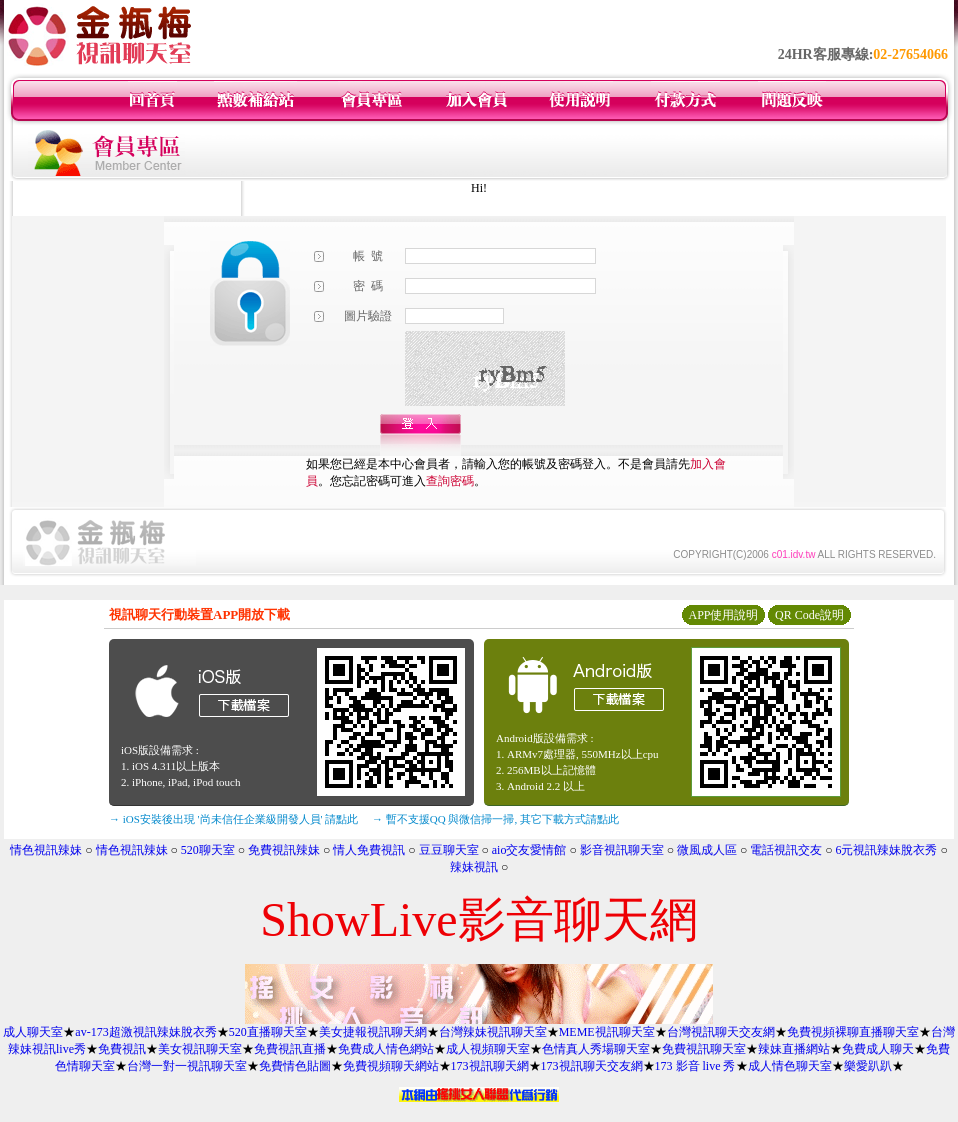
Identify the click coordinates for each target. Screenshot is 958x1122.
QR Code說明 (809, 615)
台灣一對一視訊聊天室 (187, 1066)
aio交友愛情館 (529, 850)
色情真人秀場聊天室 (596, 1049)
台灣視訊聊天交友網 (721, 1032)
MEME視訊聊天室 (607, 1032)
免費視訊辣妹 (284, 850)
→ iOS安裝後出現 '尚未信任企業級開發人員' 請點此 (233, 819)
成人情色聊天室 (790, 1066)
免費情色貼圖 (295, 1066)
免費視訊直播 (290, 1049)
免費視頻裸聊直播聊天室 (853, 1032)
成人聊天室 (33, 1032)
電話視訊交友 (786, 850)
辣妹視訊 (474, 867)
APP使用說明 (723, 615)
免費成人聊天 (878, 1049)
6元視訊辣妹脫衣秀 (886, 850)
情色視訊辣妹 (46, 850)
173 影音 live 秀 (695, 1066)
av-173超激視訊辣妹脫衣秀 (145, 1032)
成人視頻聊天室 (488, 1049)
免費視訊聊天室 (704, 1049)
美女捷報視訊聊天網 (373, 1032)
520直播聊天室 (268, 1032)
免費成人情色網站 (386, 1049)
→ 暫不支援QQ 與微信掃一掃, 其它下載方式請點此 (495, 819)
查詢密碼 (450, 481)
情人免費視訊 (369, 850)
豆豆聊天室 (449, 850)
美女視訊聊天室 (200, 1049)
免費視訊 (122, 1049)
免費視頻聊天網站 (391, 1066)
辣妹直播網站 (794, 1049)
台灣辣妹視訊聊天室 (493, 1032)
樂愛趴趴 (868, 1066)
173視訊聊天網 (490, 1066)
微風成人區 (707, 850)
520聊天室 (208, 850)
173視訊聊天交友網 (592, 1066)
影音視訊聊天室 (622, 850)
